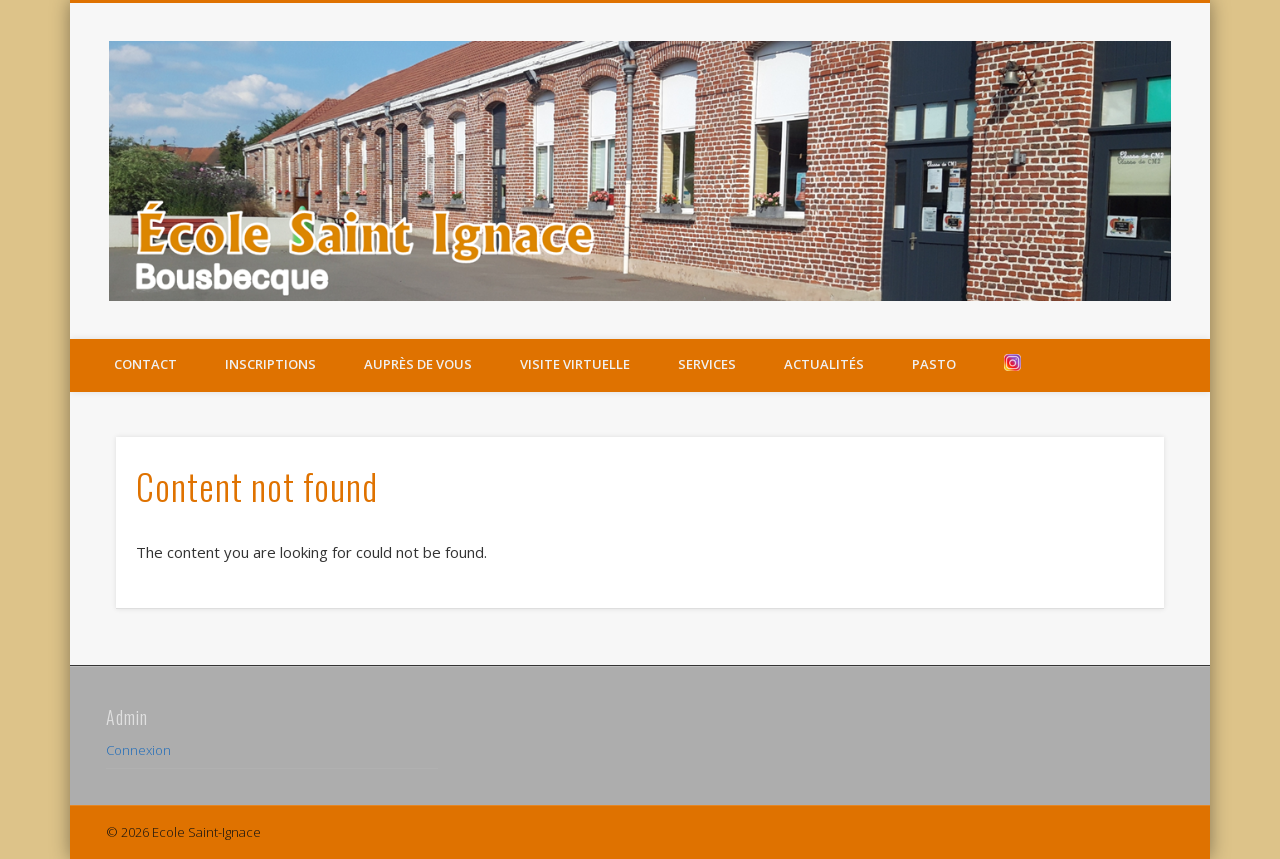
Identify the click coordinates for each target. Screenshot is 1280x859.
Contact (145, 364)
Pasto (934, 364)
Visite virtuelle (575, 364)
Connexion (138, 750)
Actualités (824, 364)
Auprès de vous (418, 364)
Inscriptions (270, 364)
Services (707, 364)
